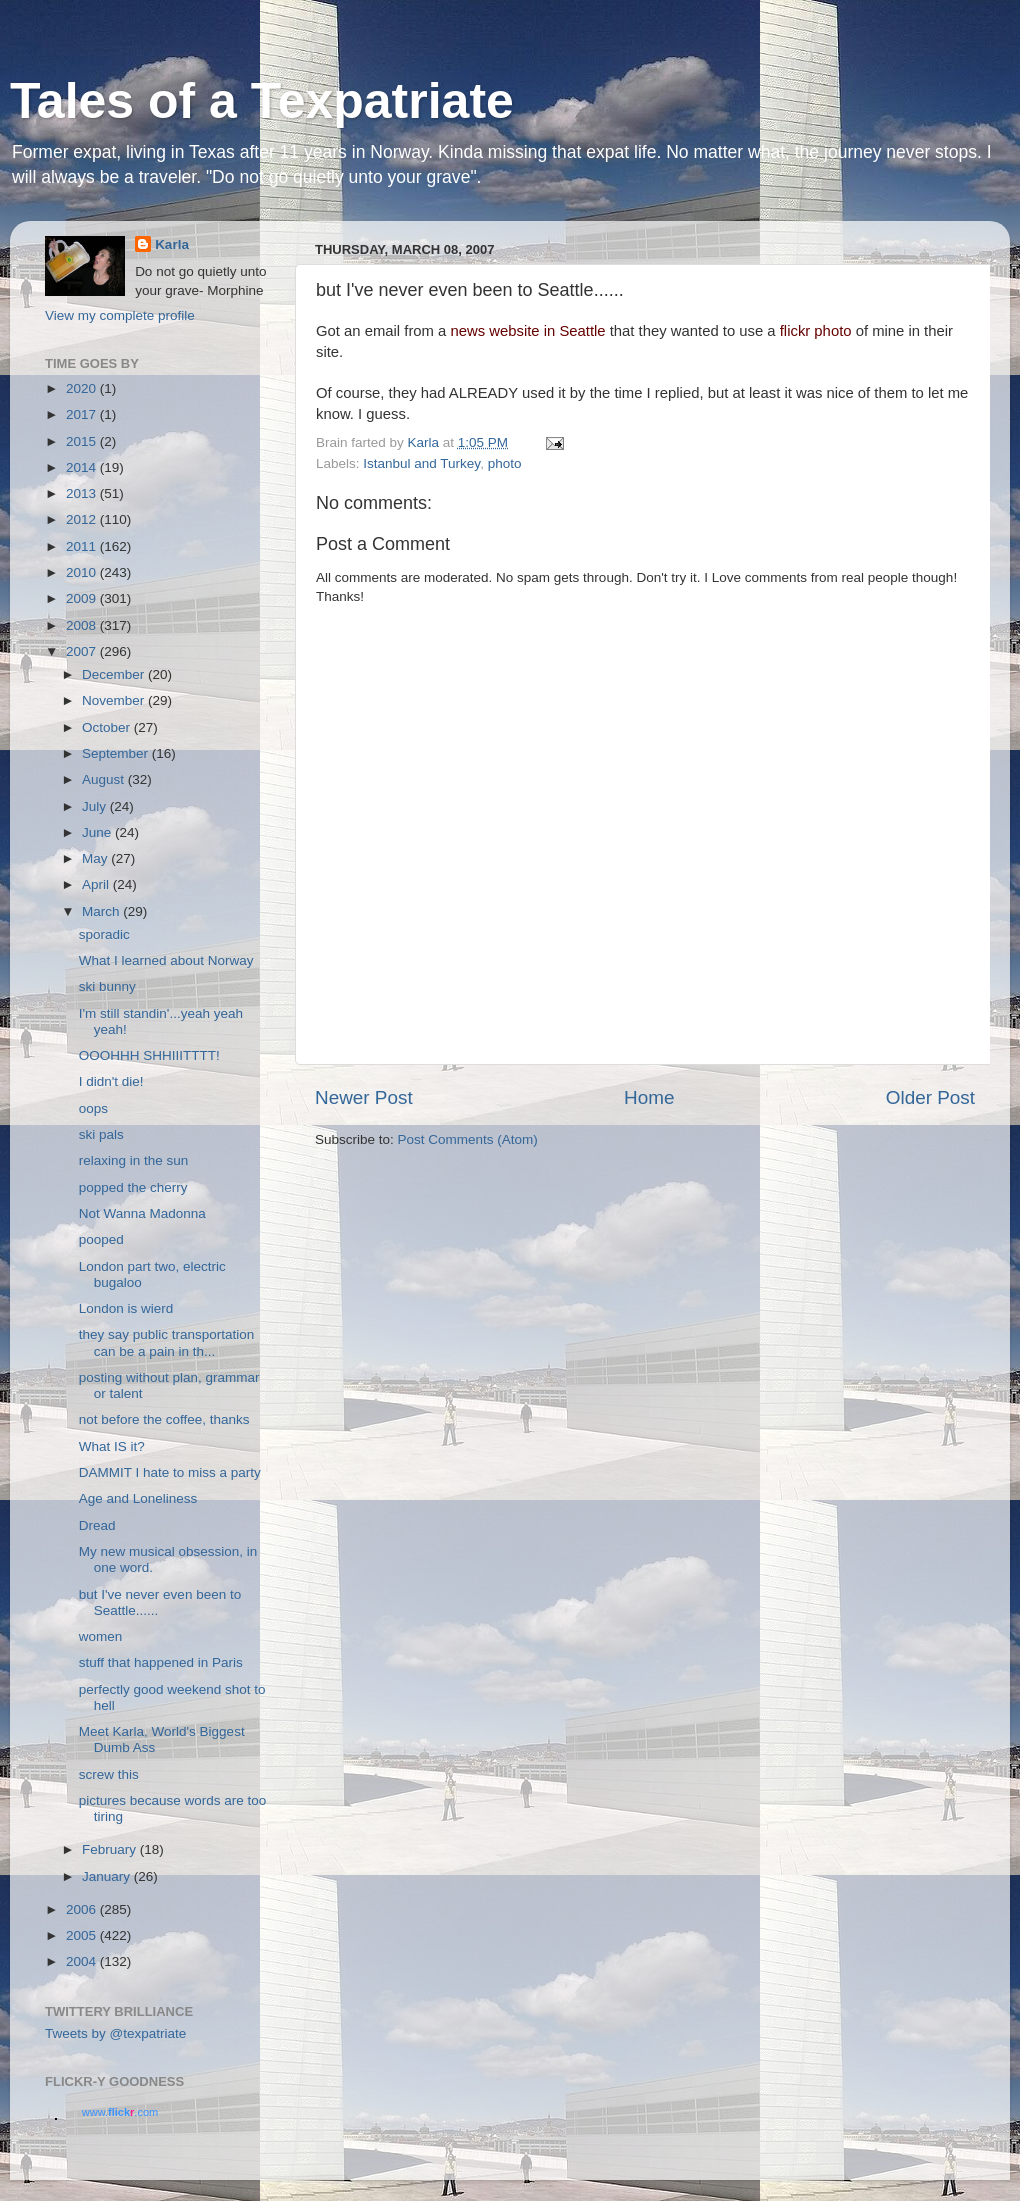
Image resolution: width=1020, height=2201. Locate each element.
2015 (83, 441)
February (111, 1849)
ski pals (101, 1134)
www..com (120, 2112)
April (97, 884)
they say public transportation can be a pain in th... (167, 1342)
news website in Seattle (527, 331)
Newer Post (364, 1097)
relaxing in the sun (134, 1160)
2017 (83, 414)
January (108, 1876)
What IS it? (112, 1446)
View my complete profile (120, 315)
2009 (83, 598)
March (102, 911)
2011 (83, 546)
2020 (83, 388)
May (96, 858)
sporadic (104, 934)
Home (649, 1097)
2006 (83, 1909)
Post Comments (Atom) (468, 1139)
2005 (83, 1935)
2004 (83, 1961)
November (115, 700)
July (96, 806)
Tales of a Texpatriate (262, 101)
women (101, 1636)
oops (93, 1108)
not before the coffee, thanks (164, 1419)
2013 (83, 493)
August (105, 779)
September (117, 753)
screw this (109, 1774)
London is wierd (126, 1308)
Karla (172, 244)
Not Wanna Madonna (142, 1213)
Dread (97, 1525)
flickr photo (816, 331)
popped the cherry (133, 1187)
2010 (83, 572)
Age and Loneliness (138, 1498)
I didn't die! (111, 1081)
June (98, 832)
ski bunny (107, 986)
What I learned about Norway (166, 960)
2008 (83, 625)
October (108, 727)
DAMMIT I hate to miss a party (170, 1472)
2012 (83, 519)
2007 (83, 651)
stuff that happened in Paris (161, 1662)
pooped (101, 1239)
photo (505, 463)
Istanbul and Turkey (421, 463)
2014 (83, 467)
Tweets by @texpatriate (115, 2033)
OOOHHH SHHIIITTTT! (149, 1055)
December (115, 674)
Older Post (930, 1097)
